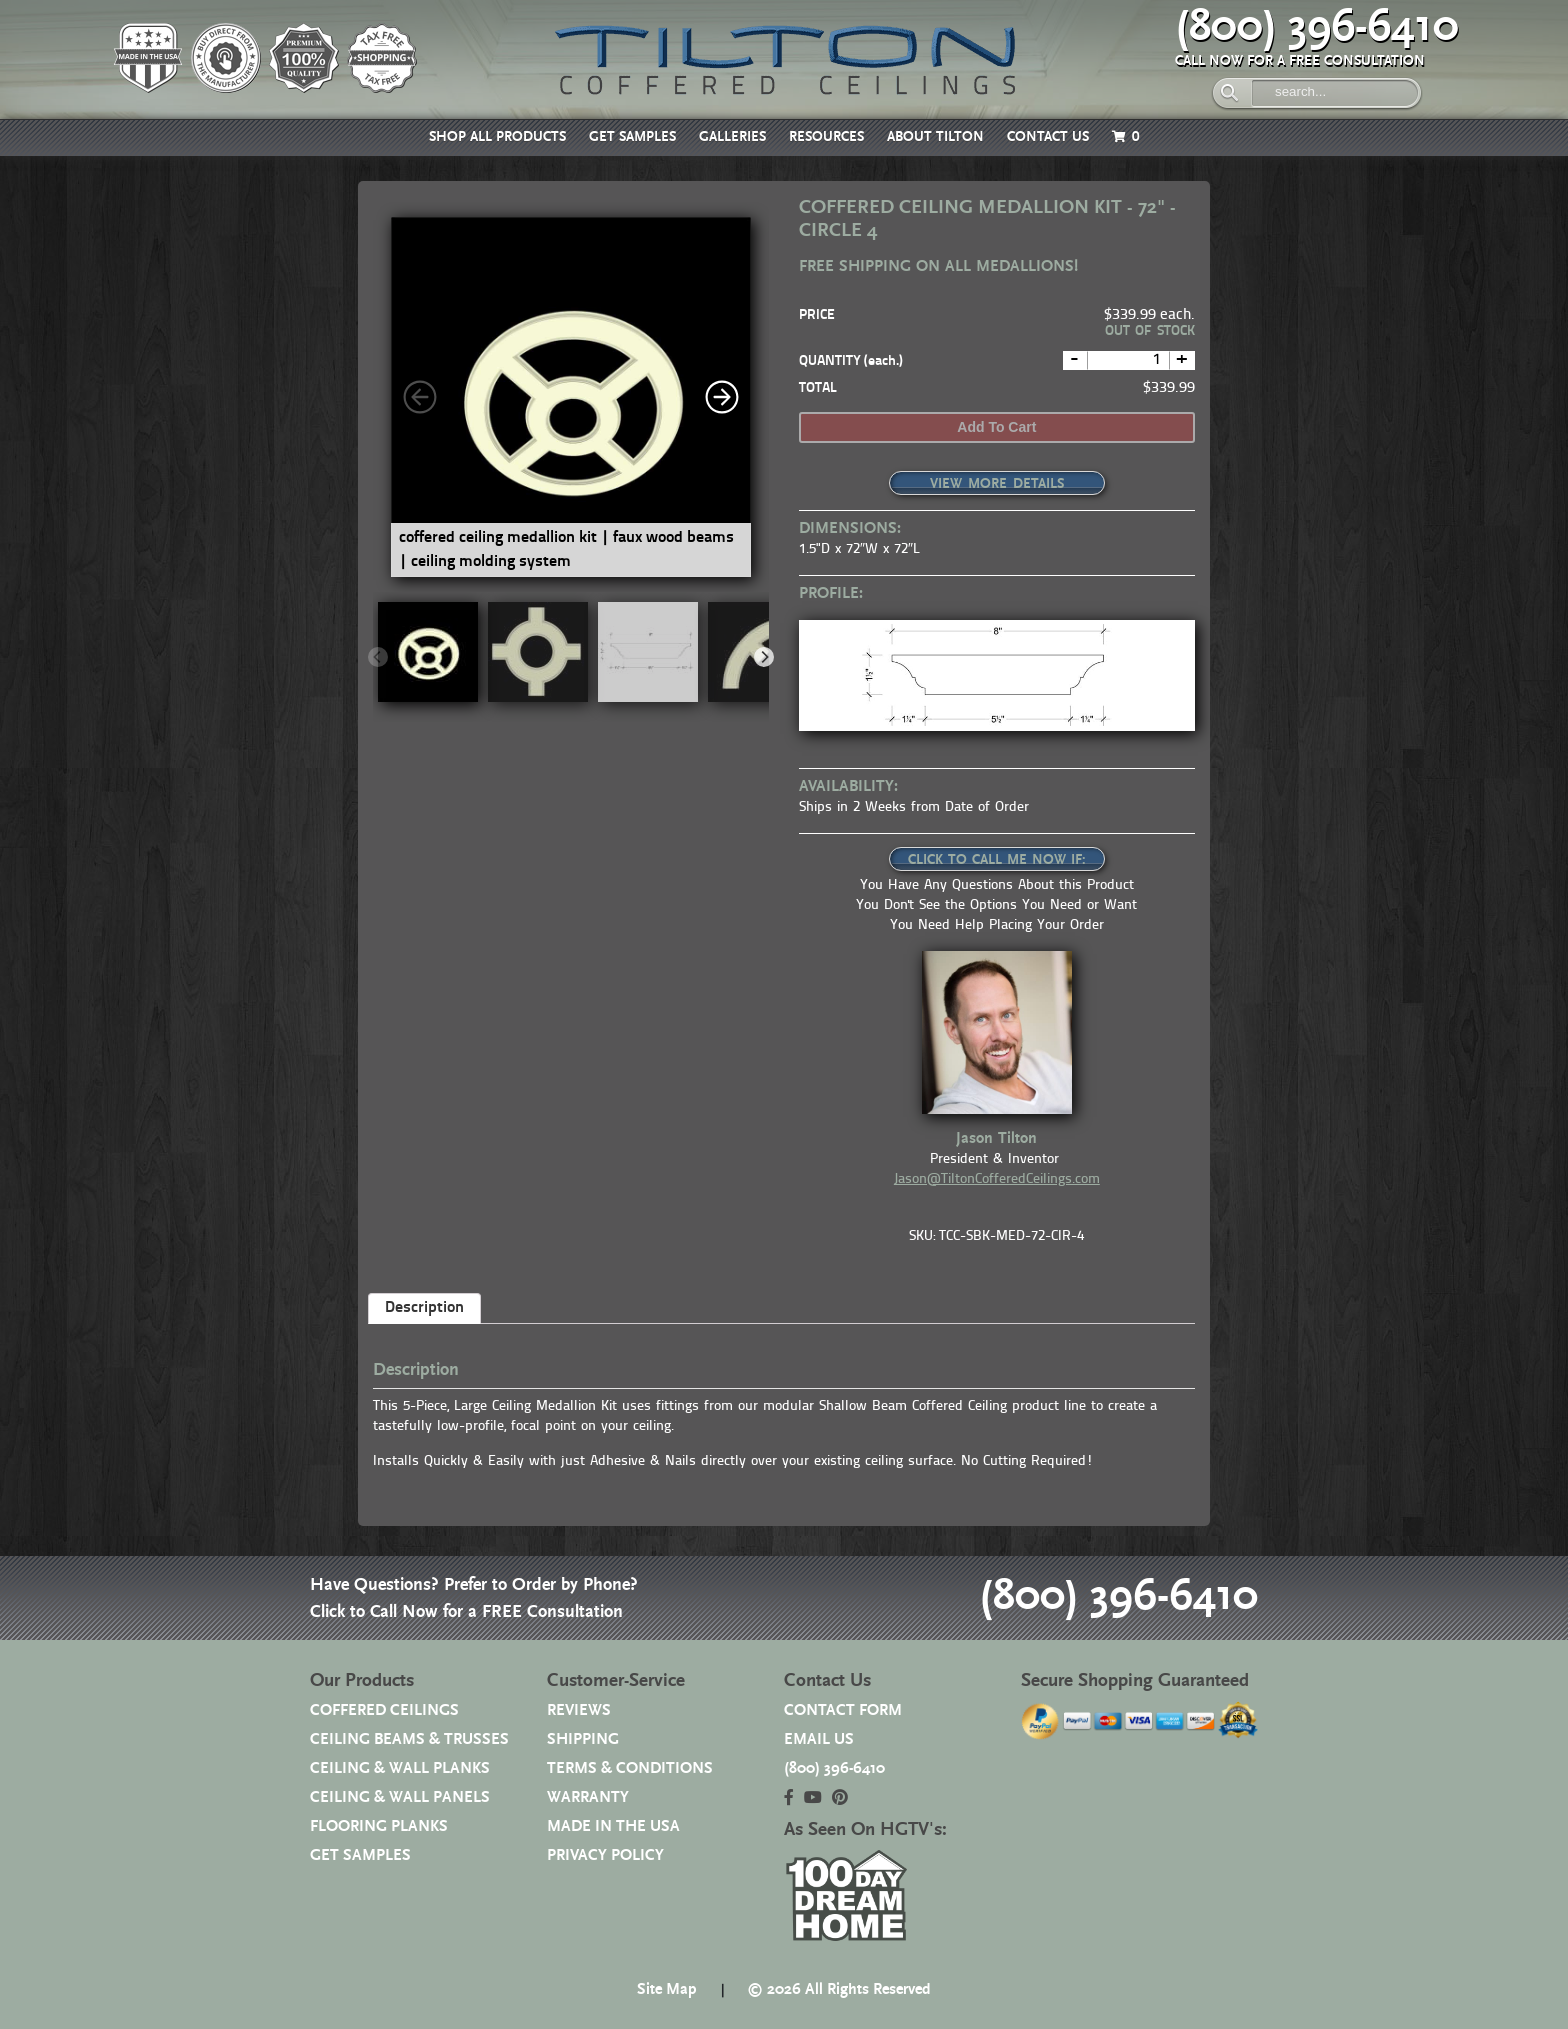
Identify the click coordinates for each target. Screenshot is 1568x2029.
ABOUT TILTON (935, 137)
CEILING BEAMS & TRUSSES (409, 1739)
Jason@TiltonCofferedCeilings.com (997, 1179)
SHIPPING (583, 1739)
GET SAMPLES (632, 137)
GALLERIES (732, 137)
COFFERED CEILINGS (384, 1710)
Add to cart (996, 427)
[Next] (722, 397)
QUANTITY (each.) (851, 361)
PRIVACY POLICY (605, 1855)
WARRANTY (588, 1797)
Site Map (667, 1989)
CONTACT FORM (843, 1710)
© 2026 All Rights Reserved (839, 1989)
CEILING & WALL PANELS (400, 1797)
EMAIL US (819, 1739)
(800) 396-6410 (1317, 27)
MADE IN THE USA (613, 1826)
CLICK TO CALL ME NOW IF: (997, 860)
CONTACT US (1048, 137)
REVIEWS (579, 1710)
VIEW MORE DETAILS (997, 484)
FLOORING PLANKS (379, 1826)
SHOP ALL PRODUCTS (497, 137)
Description (424, 1308)
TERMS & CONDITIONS (630, 1768)
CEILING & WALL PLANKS (400, 1768)
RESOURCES (826, 137)
